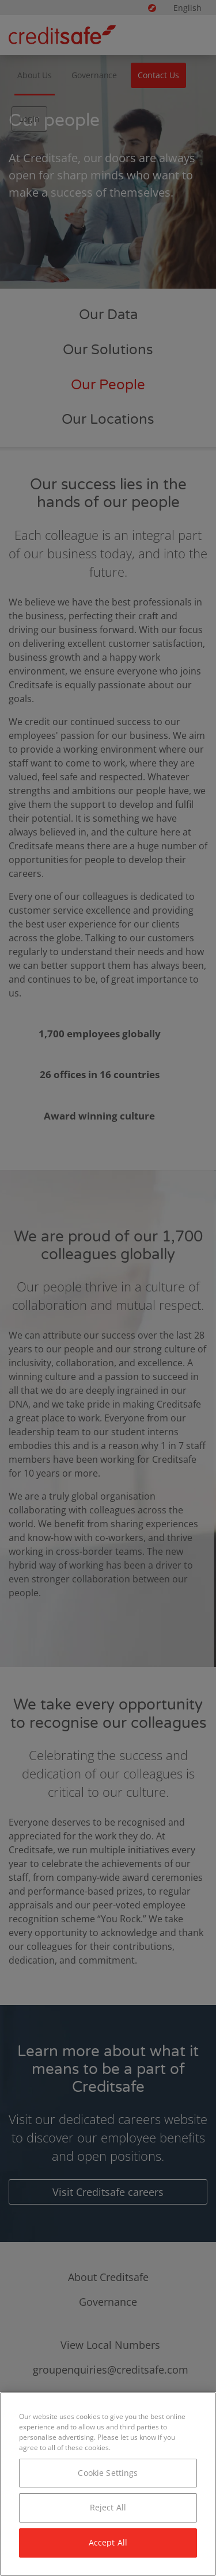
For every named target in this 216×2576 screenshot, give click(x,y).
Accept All (108, 2542)
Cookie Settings (108, 2472)
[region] (108, 2484)
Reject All (108, 2507)
